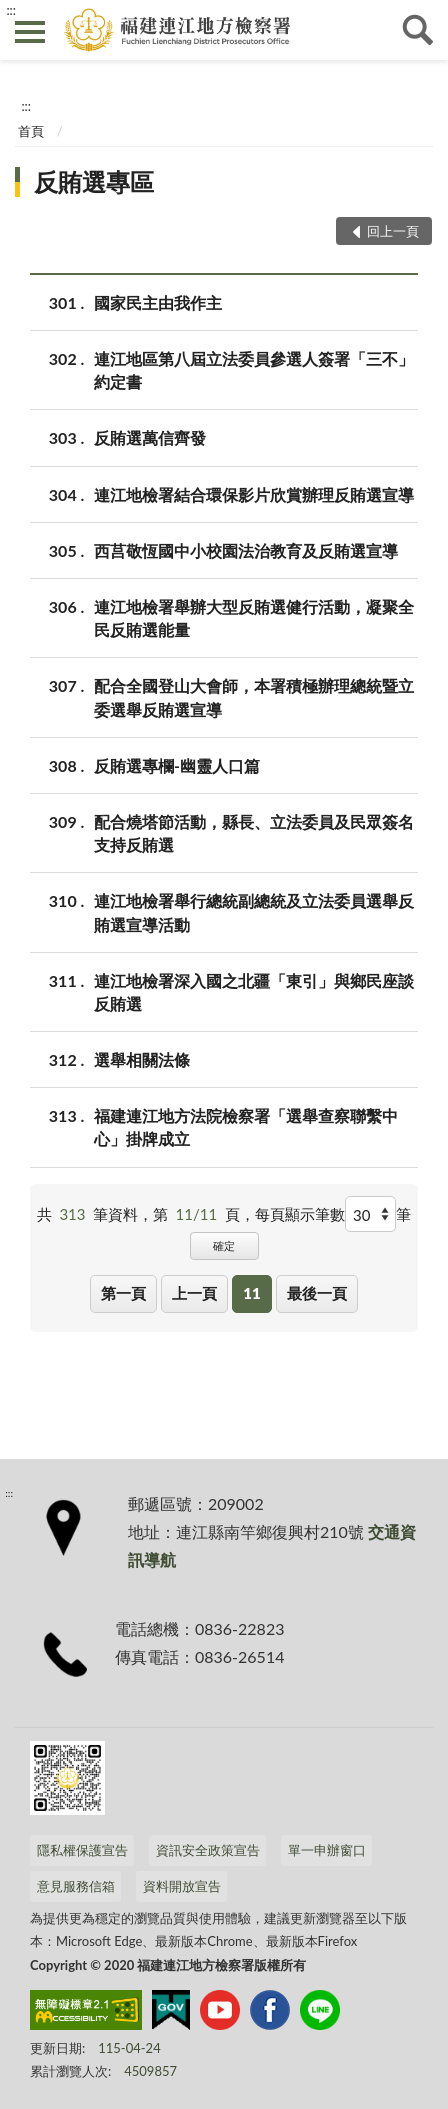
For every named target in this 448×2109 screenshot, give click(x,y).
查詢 (418, 30)
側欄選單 (30, 32)
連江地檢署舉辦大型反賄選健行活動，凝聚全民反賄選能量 (254, 617)
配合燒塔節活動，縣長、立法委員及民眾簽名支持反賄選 (254, 832)
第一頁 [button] (123, 1293)
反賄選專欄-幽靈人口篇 (177, 765)
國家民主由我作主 (158, 302)
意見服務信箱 (76, 1886)
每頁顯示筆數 (300, 1214)
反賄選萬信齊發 (150, 437)
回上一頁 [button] (393, 231)
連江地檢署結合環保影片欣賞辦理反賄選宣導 (254, 494)
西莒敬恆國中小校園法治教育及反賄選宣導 (246, 550)
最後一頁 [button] (317, 1293)
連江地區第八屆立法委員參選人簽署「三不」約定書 (254, 369)
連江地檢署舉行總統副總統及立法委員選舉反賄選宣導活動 (254, 911)
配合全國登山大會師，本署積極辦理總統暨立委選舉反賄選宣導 (254, 696)
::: (11, 10)
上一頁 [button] (194, 1293)
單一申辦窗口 (327, 1850)
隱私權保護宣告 (82, 1850)
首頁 (31, 131)
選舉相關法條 (142, 1059)
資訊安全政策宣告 (208, 1850)
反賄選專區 (94, 181)
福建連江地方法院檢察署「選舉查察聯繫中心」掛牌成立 (246, 1126)
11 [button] (251, 1293)
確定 (224, 1245)
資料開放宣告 (182, 1886)
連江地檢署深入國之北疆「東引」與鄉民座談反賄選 (254, 991)
